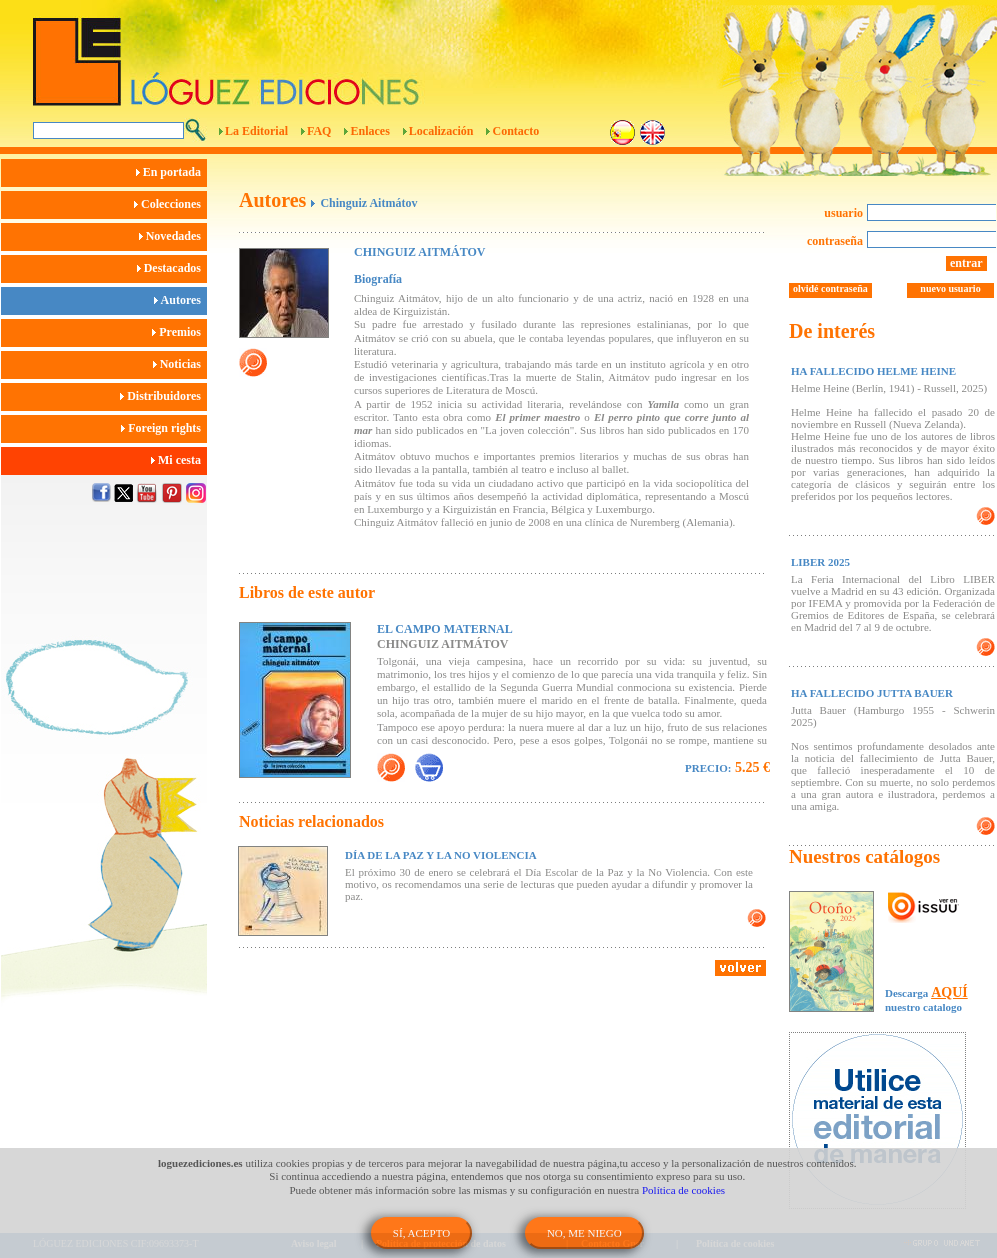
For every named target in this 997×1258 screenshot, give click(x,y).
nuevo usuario (950, 288)
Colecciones (170, 204)
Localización (441, 131)
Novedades (173, 236)
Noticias (180, 364)
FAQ (319, 131)
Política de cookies (683, 1190)
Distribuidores (163, 396)
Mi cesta (179, 460)
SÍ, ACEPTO (421, 1233)
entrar (966, 263)
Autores (180, 300)
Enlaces (369, 131)
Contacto (515, 131)
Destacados (172, 268)
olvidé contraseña (830, 288)
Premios (179, 332)
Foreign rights (164, 428)
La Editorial (256, 131)
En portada (171, 172)
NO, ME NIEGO (584, 1233)
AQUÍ (949, 992)
